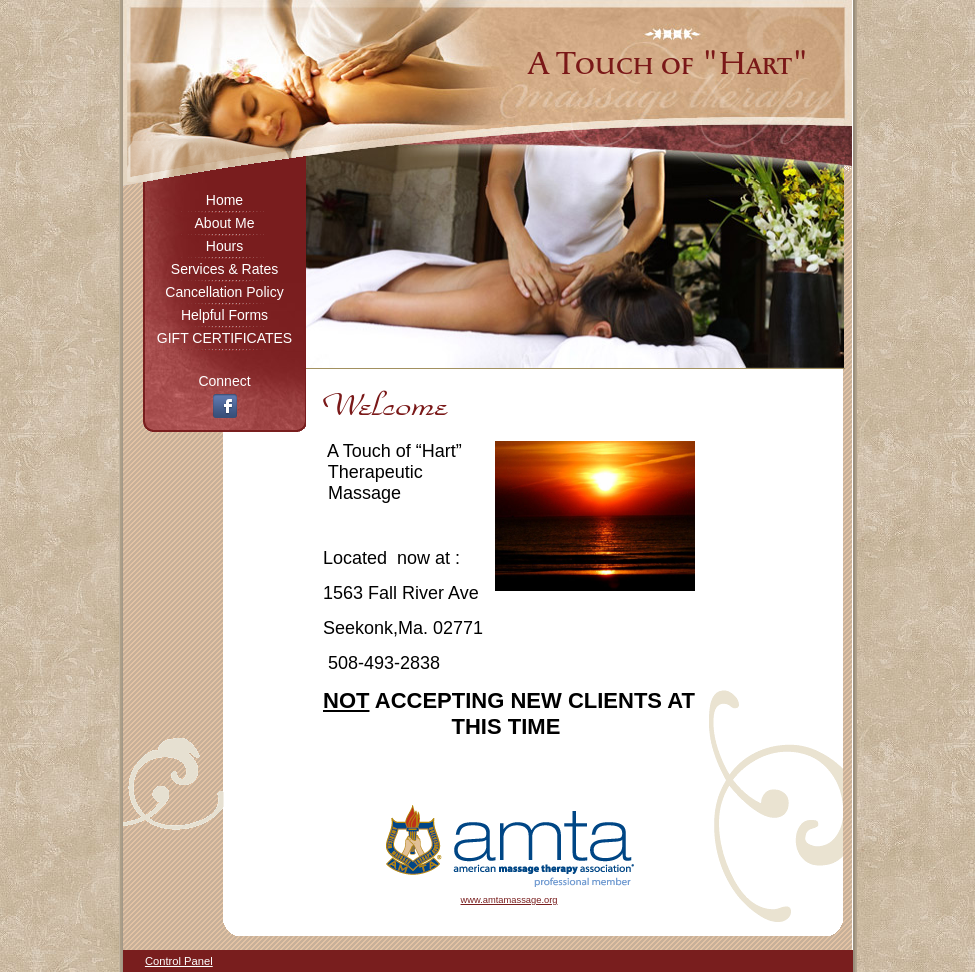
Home (224, 200)
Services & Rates (224, 269)
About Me (225, 223)
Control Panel (179, 961)
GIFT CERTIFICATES (224, 338)
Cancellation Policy (224, 292)
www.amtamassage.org (509, 900)
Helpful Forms (224, 315)
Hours (224, 246)
